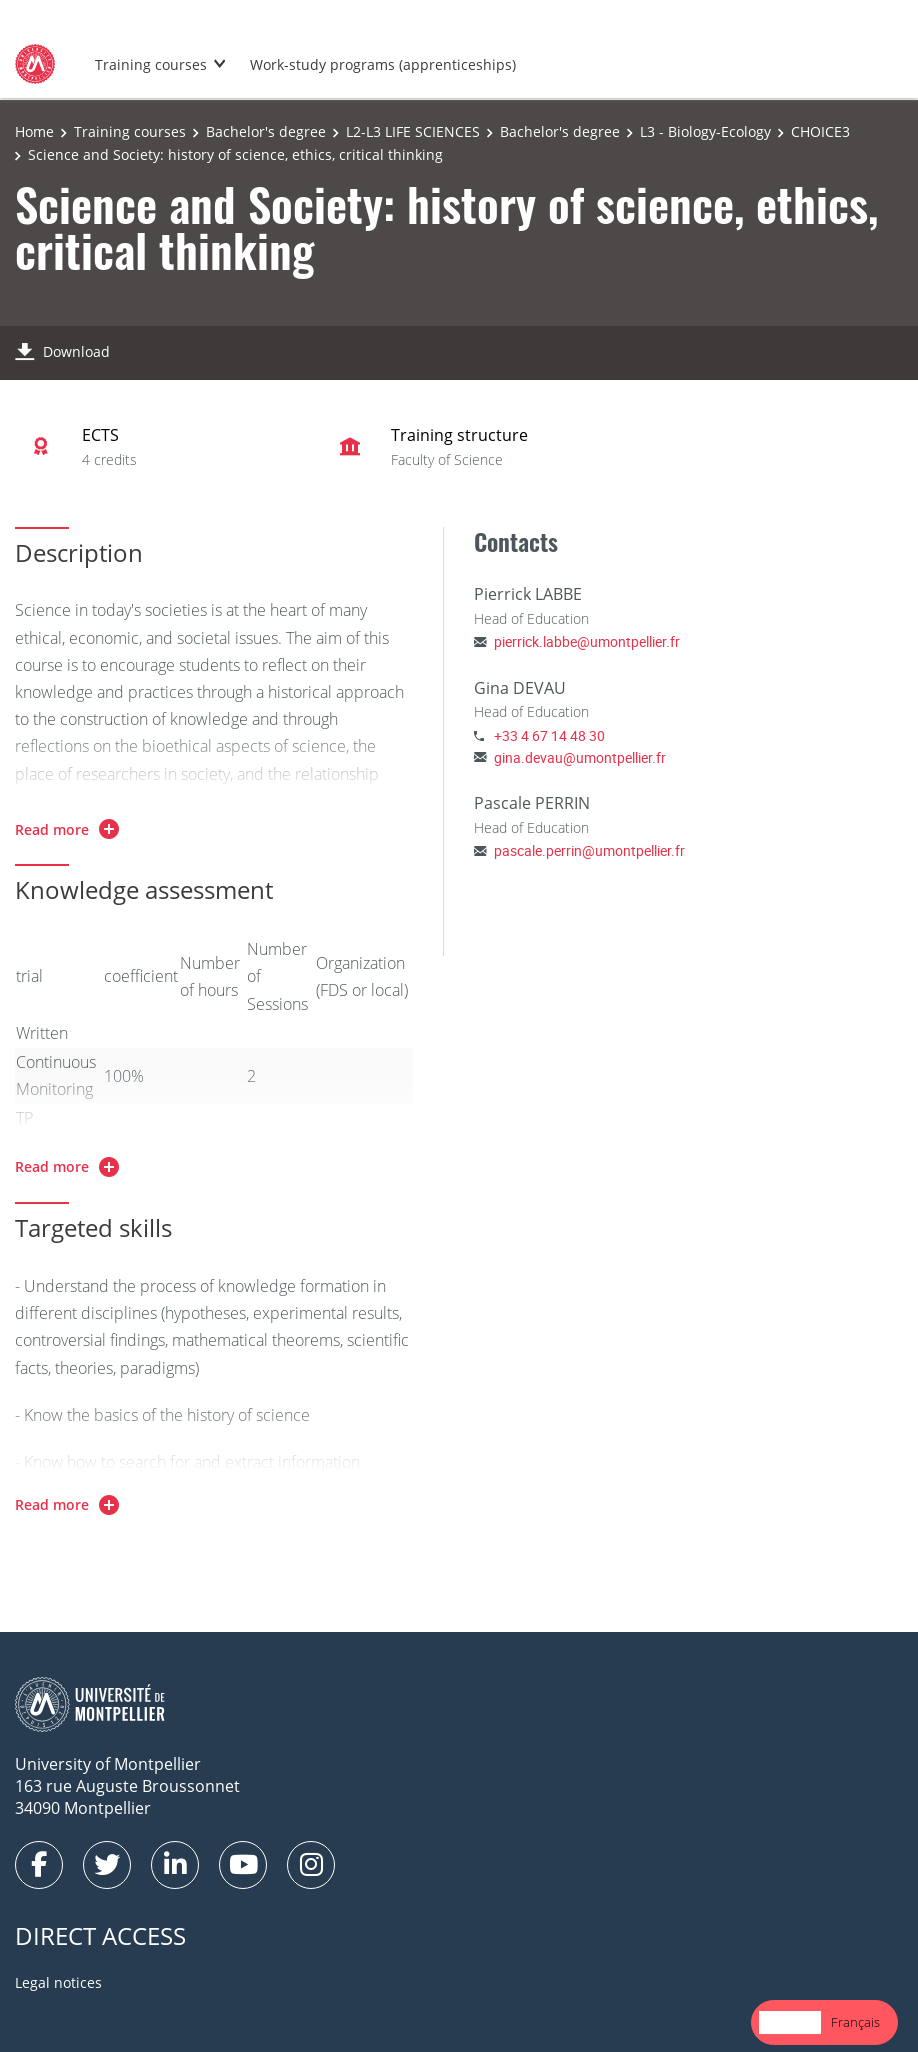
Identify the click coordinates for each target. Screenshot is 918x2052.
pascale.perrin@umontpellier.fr (589, 850)
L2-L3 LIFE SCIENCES (413, 131)
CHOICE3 (820, 131)
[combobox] (790, 2022)
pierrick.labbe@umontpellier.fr (587, 641)
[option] (855, 2022)
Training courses (151, 64)
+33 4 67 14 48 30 (549, 735)
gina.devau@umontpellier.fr (580, 757)
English (790, 2022)
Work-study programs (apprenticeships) (383, 64)
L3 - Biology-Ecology (705, 131)
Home (34, 131)
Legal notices (58, 1982)
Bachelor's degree (266, 131)
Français (855, 2022)
